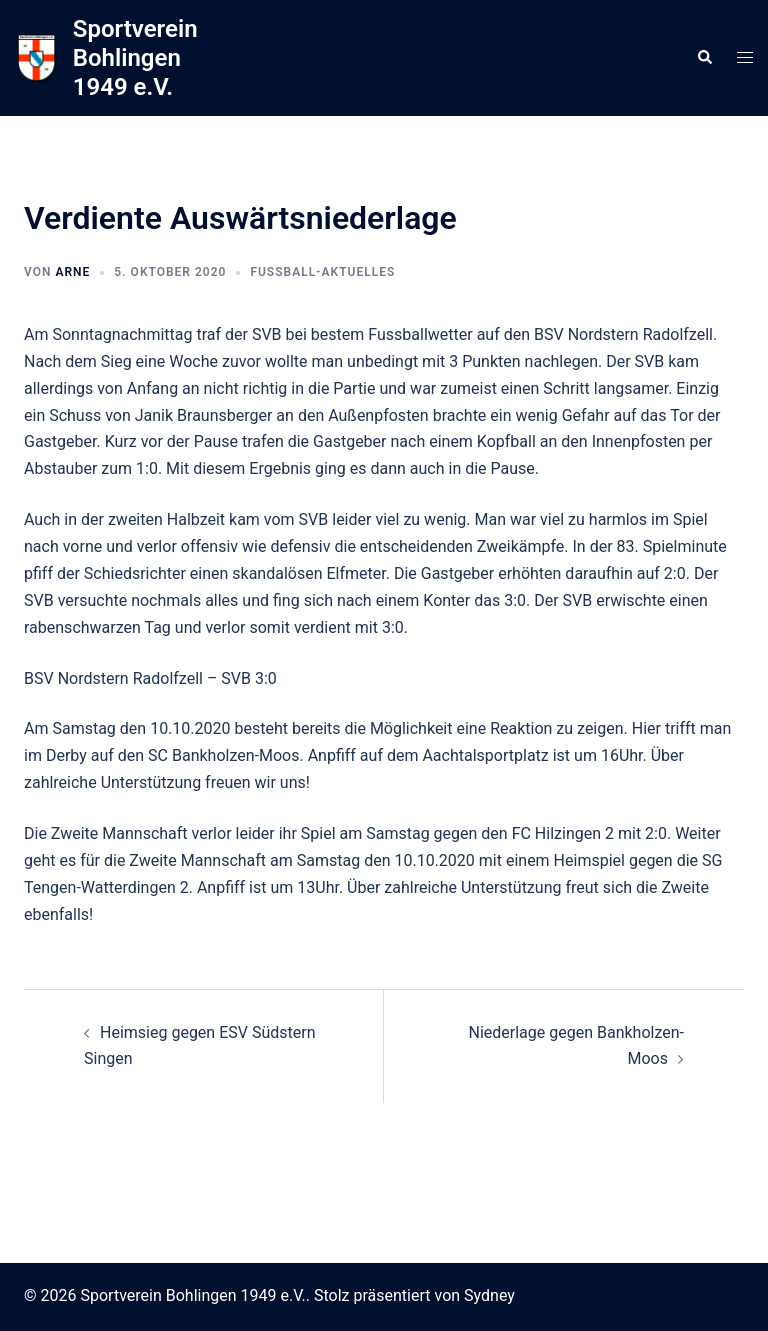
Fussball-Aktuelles (322, 272)
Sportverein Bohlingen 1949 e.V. (135, 58)
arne (72, 272)
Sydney (489, 1295)
